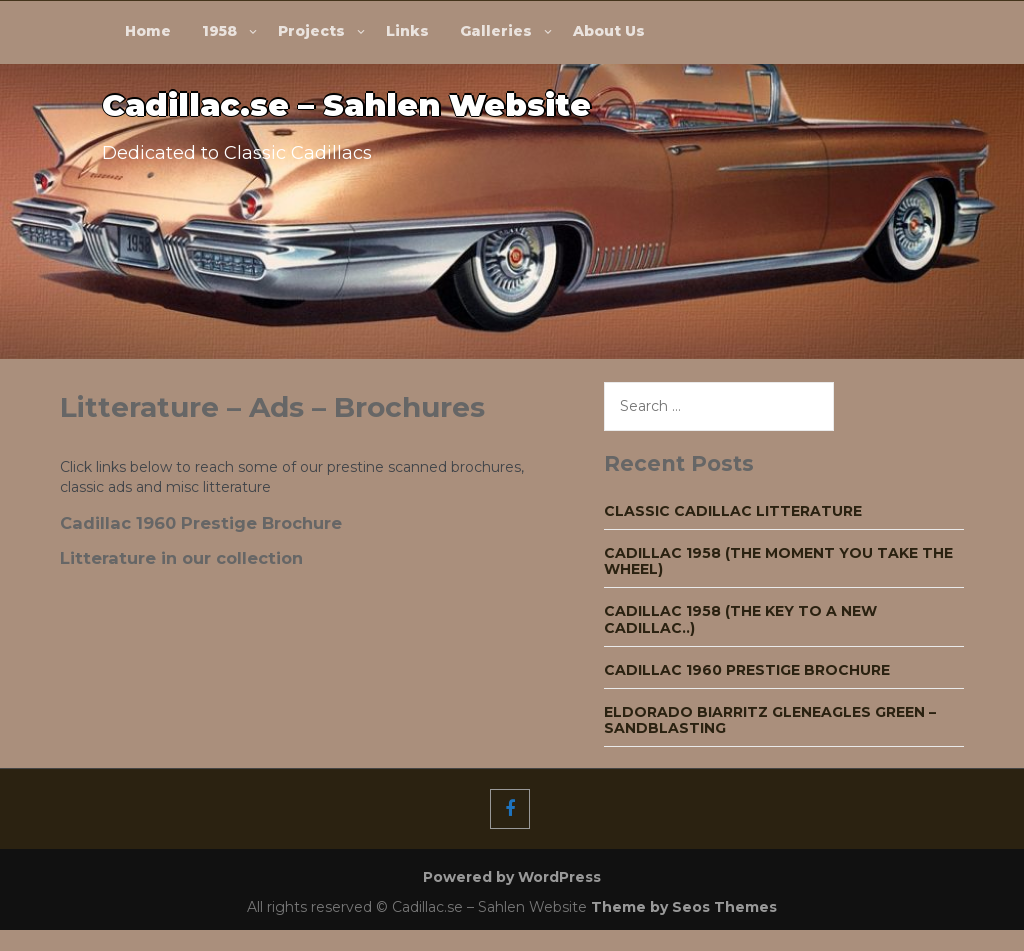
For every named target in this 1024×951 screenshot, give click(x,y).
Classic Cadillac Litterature (733, 511)
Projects (311, 31)
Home (148, 31)
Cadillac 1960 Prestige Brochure (201, 523)
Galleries (496, 31)
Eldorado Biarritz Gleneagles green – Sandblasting (770, 720)
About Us (609, 31)
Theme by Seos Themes (684, 907)
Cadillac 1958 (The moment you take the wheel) (778, 561)
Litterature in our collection (181, 558)
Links (407, 31)
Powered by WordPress (512, 877)
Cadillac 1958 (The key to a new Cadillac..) (740, 619)
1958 (219, 31)
